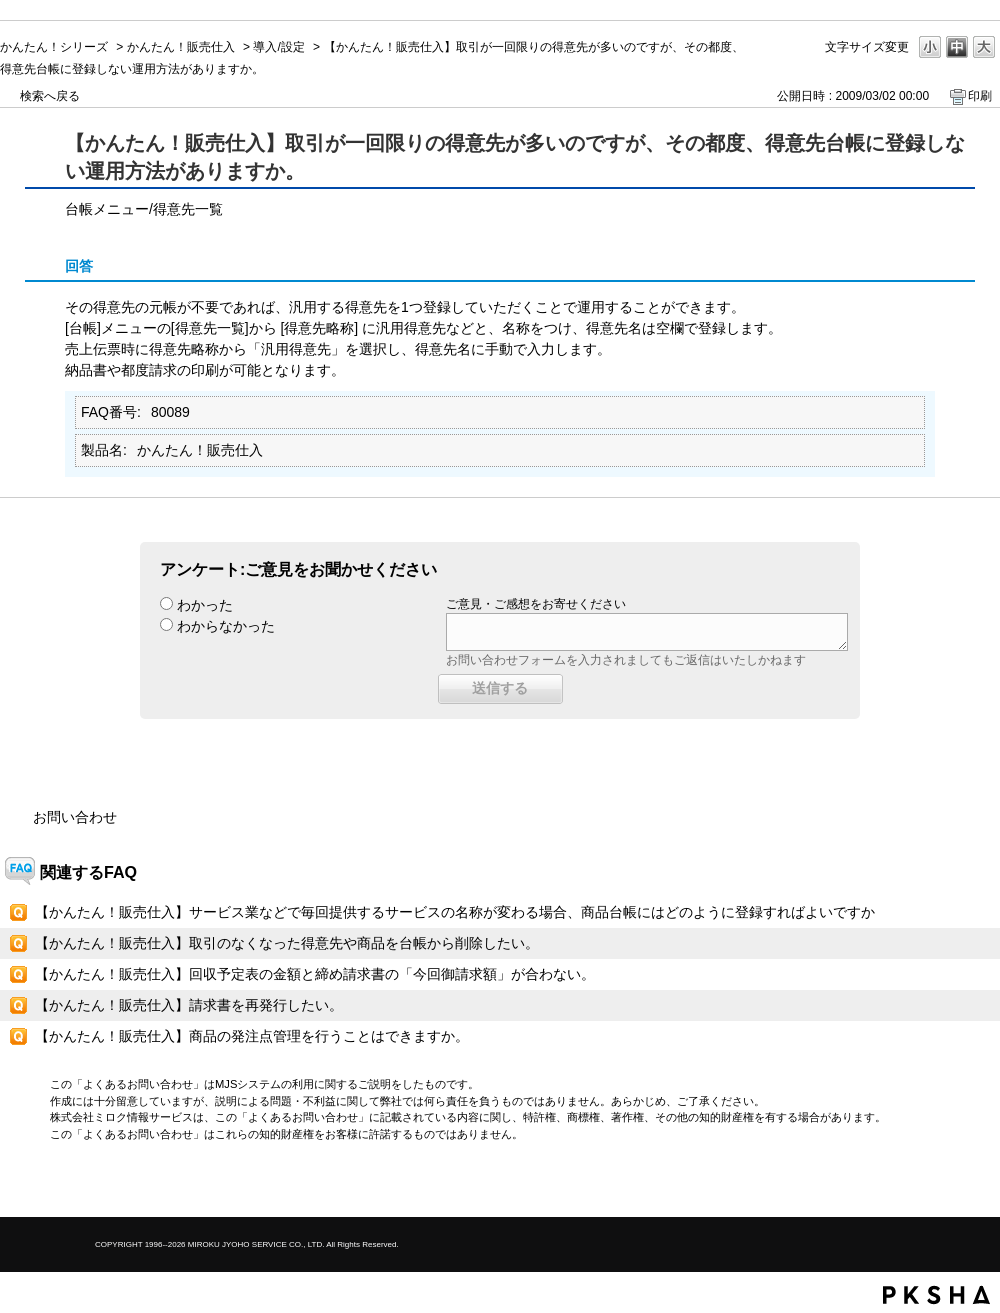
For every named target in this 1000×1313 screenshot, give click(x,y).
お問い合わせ (75, 817)
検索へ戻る (50, 96)
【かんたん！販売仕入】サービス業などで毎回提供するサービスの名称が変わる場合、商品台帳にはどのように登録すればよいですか (455, 912)
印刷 (980, 96)
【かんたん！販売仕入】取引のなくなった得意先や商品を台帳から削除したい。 (287, 943)
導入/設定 (278, 47)
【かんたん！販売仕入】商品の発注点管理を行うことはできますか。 (252, 1036)
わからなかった (226, 626)
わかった (205, 605)
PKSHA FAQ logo (936, 1295)
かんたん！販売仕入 (181, 47)
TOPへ (950, 1184)
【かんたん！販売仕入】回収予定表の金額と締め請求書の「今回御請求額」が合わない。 (315, 974)
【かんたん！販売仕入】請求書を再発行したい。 (189, 1005)
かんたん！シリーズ (54, 47)
